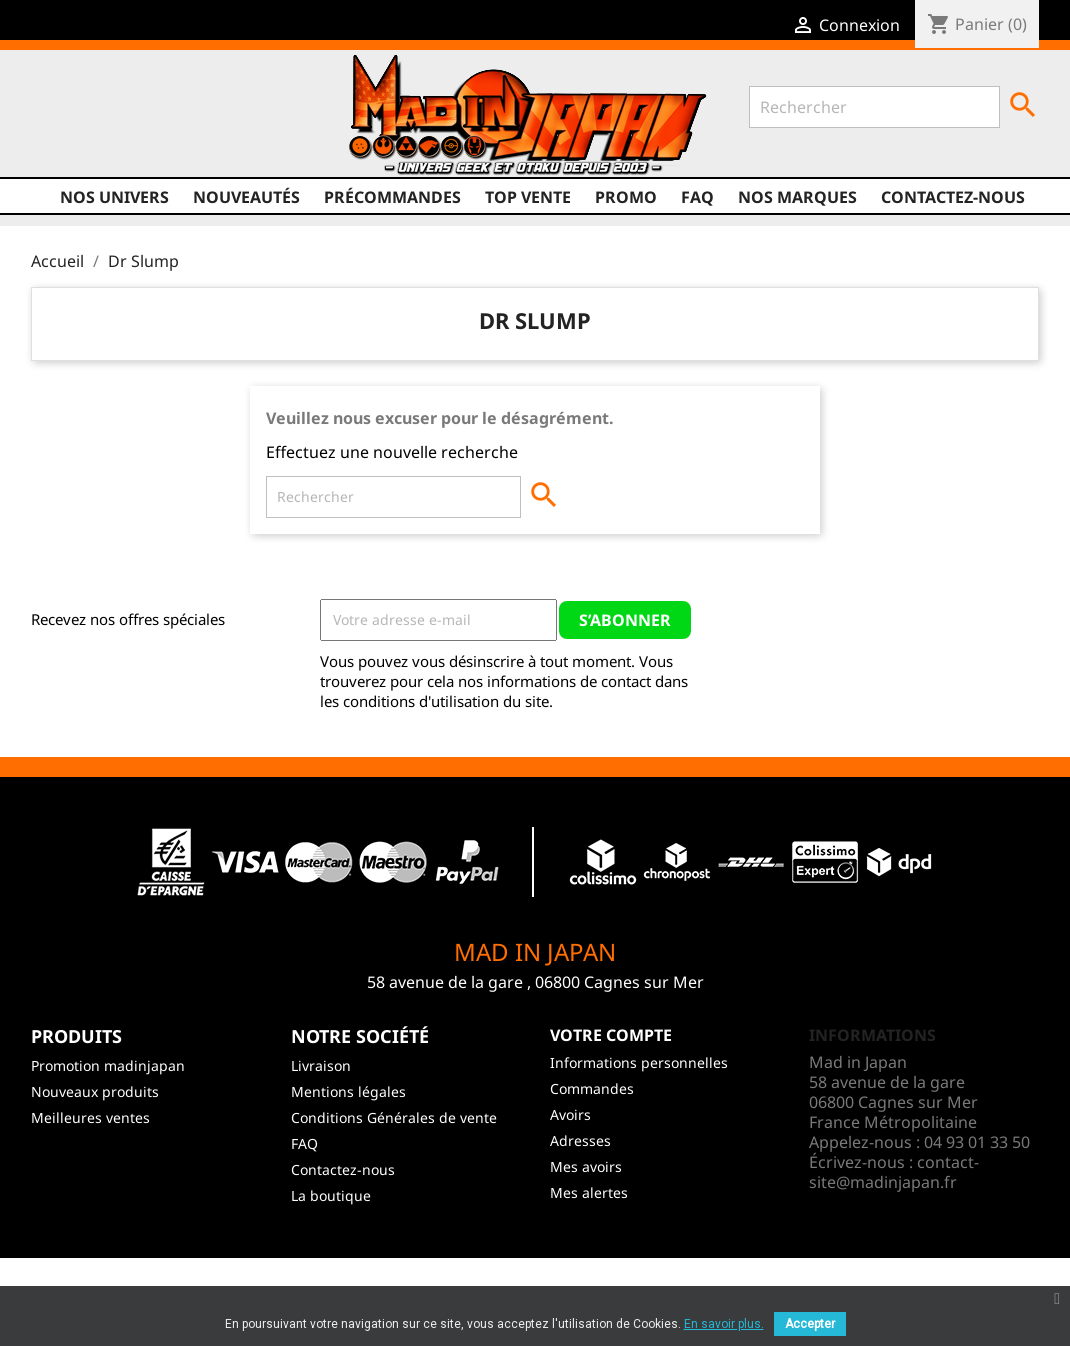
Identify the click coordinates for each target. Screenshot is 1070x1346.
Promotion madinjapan (108, 1065)
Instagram (163, 137)
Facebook (49, 137)
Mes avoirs (586, 1166)
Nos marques (797, 197)
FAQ (697, 197)
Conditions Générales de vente (394, 1117)
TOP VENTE (528, 197)
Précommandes (392, 197)
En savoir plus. (724, 1324)
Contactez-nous (953, 197)
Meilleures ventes (90, 1117)
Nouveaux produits (95, 1091)
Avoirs (570, 1114)
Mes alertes (589, 1192)
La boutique (331, 1195)
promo (626, 197)
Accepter (810, 1324)
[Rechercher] (874, 107)
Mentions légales (348, 1091)
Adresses (580, 1140)
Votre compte (611, 1035)
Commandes (592, 1088)
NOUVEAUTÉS (246, 197)
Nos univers (114, 197)
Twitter (87, 137)
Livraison (321, 1065)
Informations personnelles (639, 1062)
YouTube (125, 137)
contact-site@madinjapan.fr (894, 1172)
